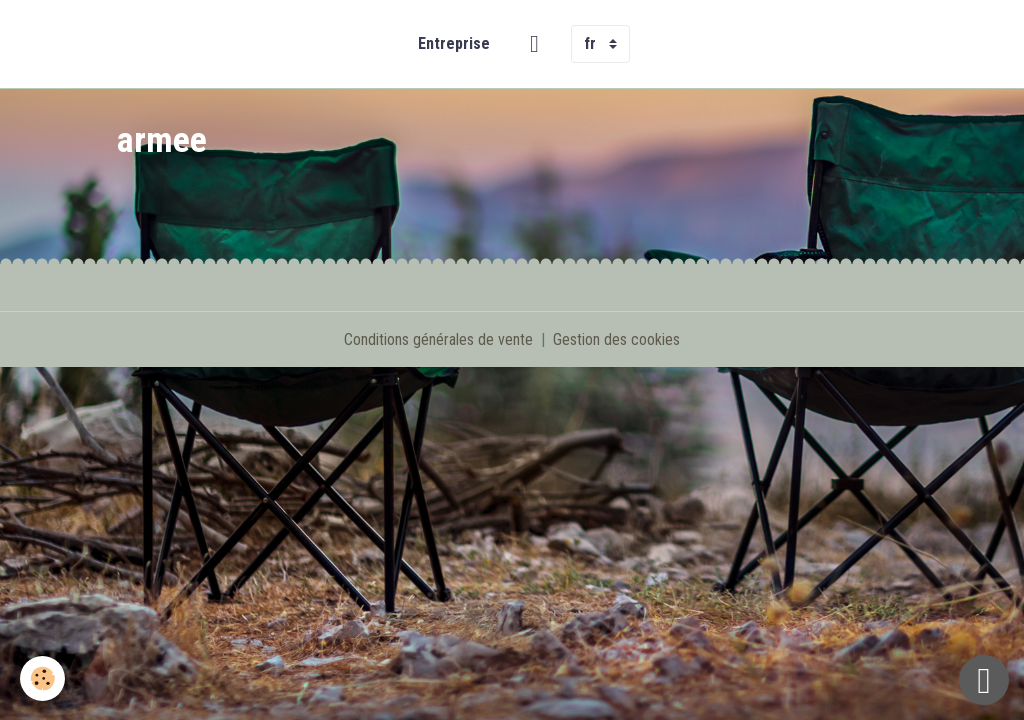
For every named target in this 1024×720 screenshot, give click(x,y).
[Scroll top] (984, 680)
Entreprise (454, 43)
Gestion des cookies (616, 339)
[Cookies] (42, 678)
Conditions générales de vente (438, 339)
